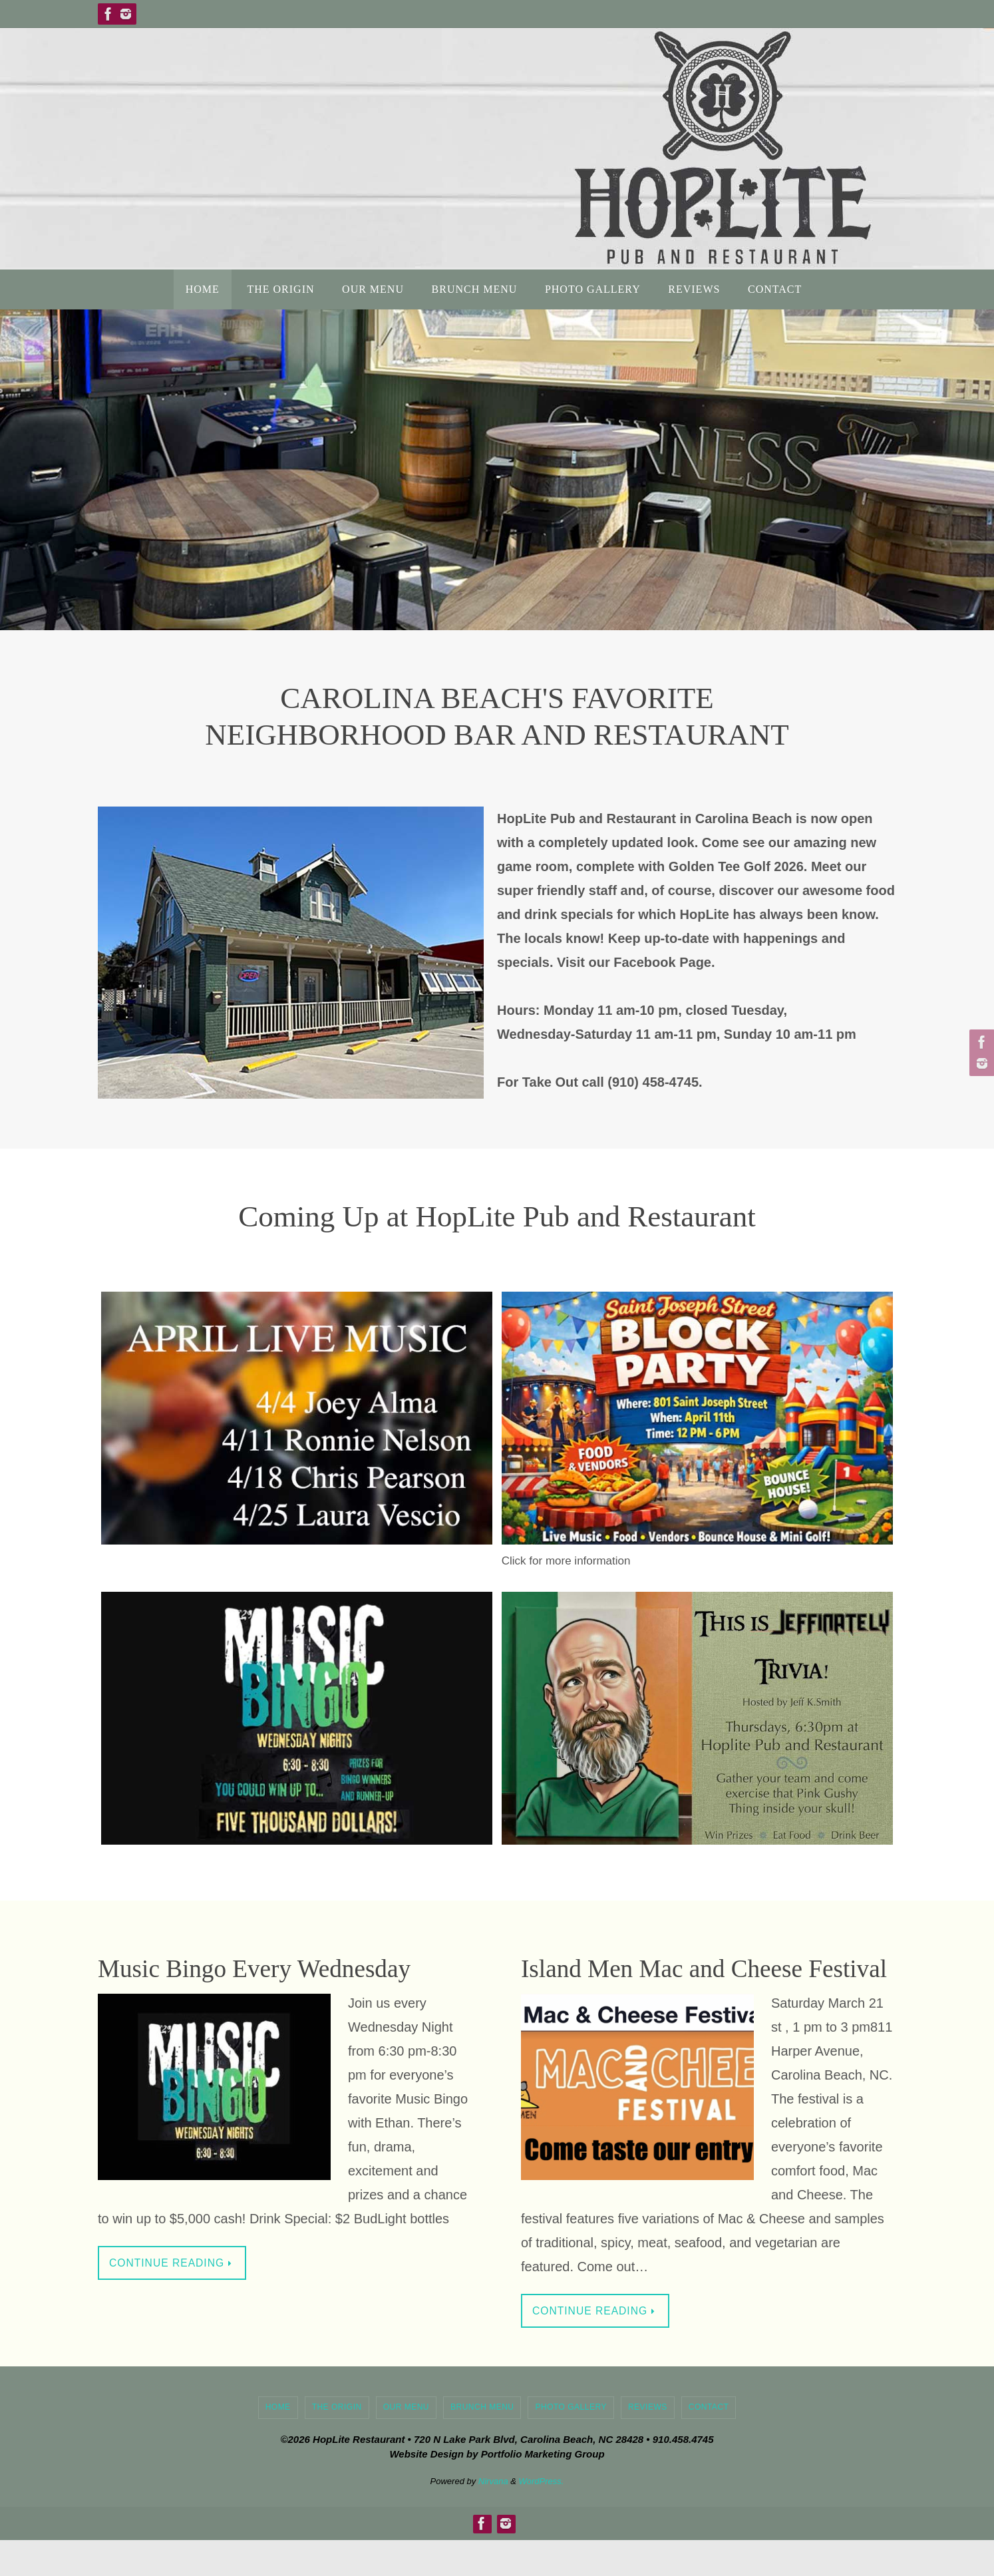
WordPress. (541, 2516)
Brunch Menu (482, 2443)
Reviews (647, 2443)
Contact (709, 2443)
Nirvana (493, 2516)
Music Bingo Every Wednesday (283, 1967)
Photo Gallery (570, 2443)
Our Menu (406, 2443)
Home (278, 2443)
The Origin (337, 2443)
